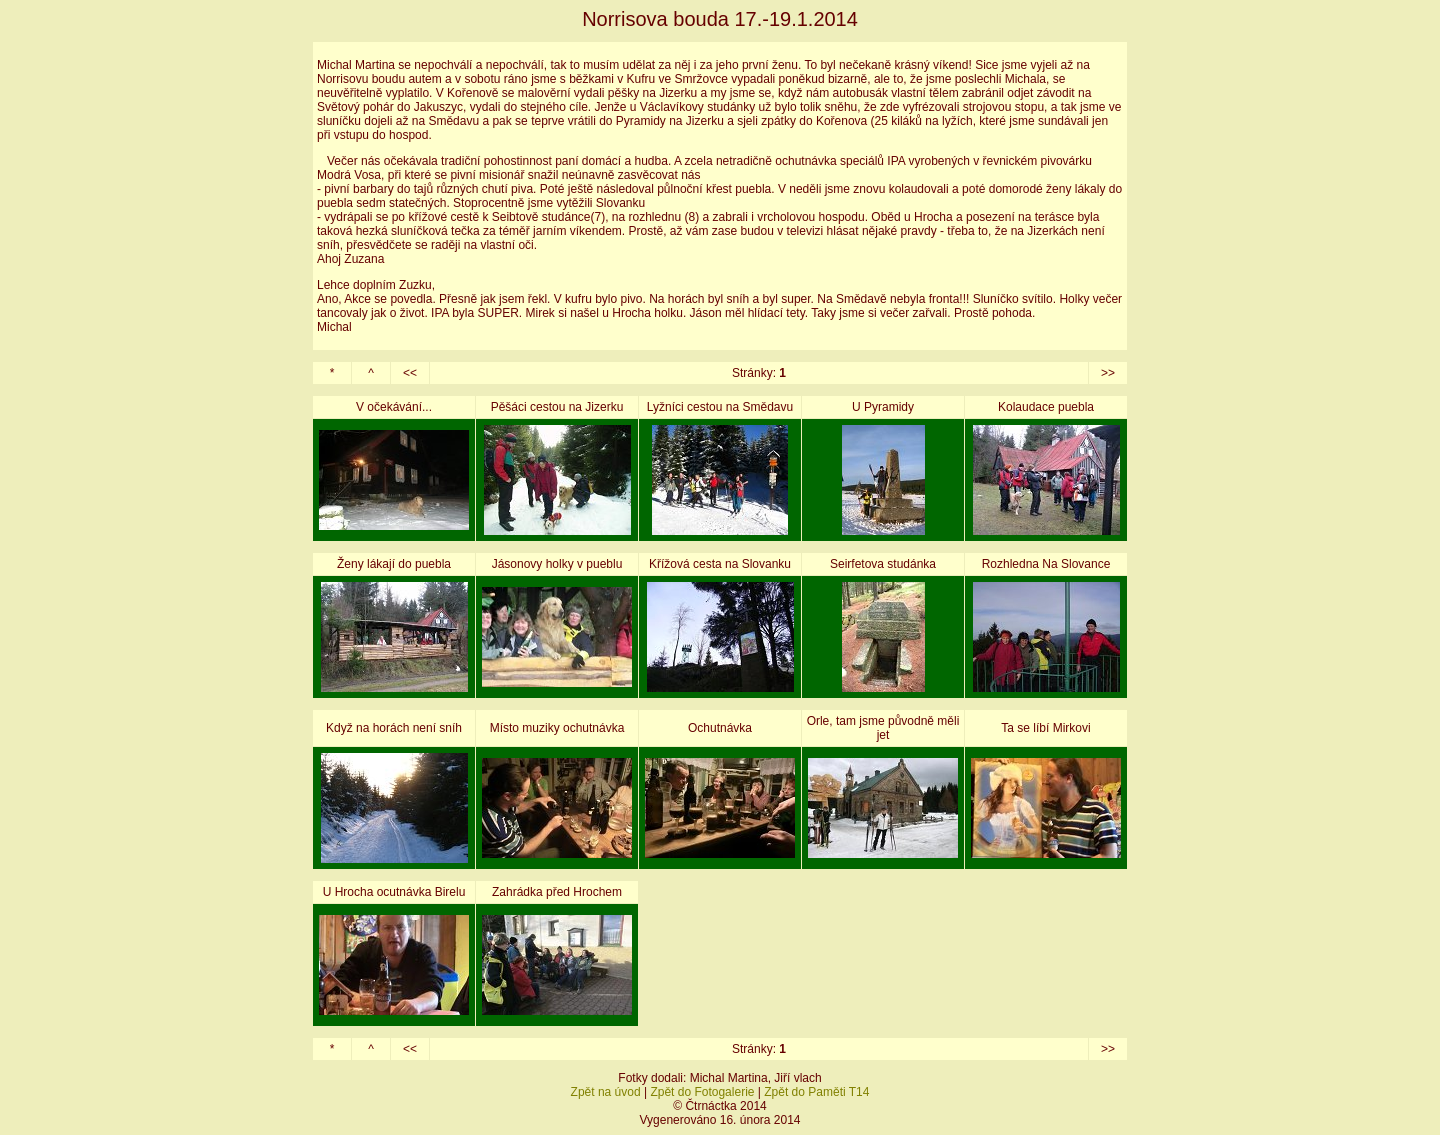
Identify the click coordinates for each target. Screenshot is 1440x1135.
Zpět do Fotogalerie (702, 1092)
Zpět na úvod (606, 1092)
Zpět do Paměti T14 (816, 1092)
